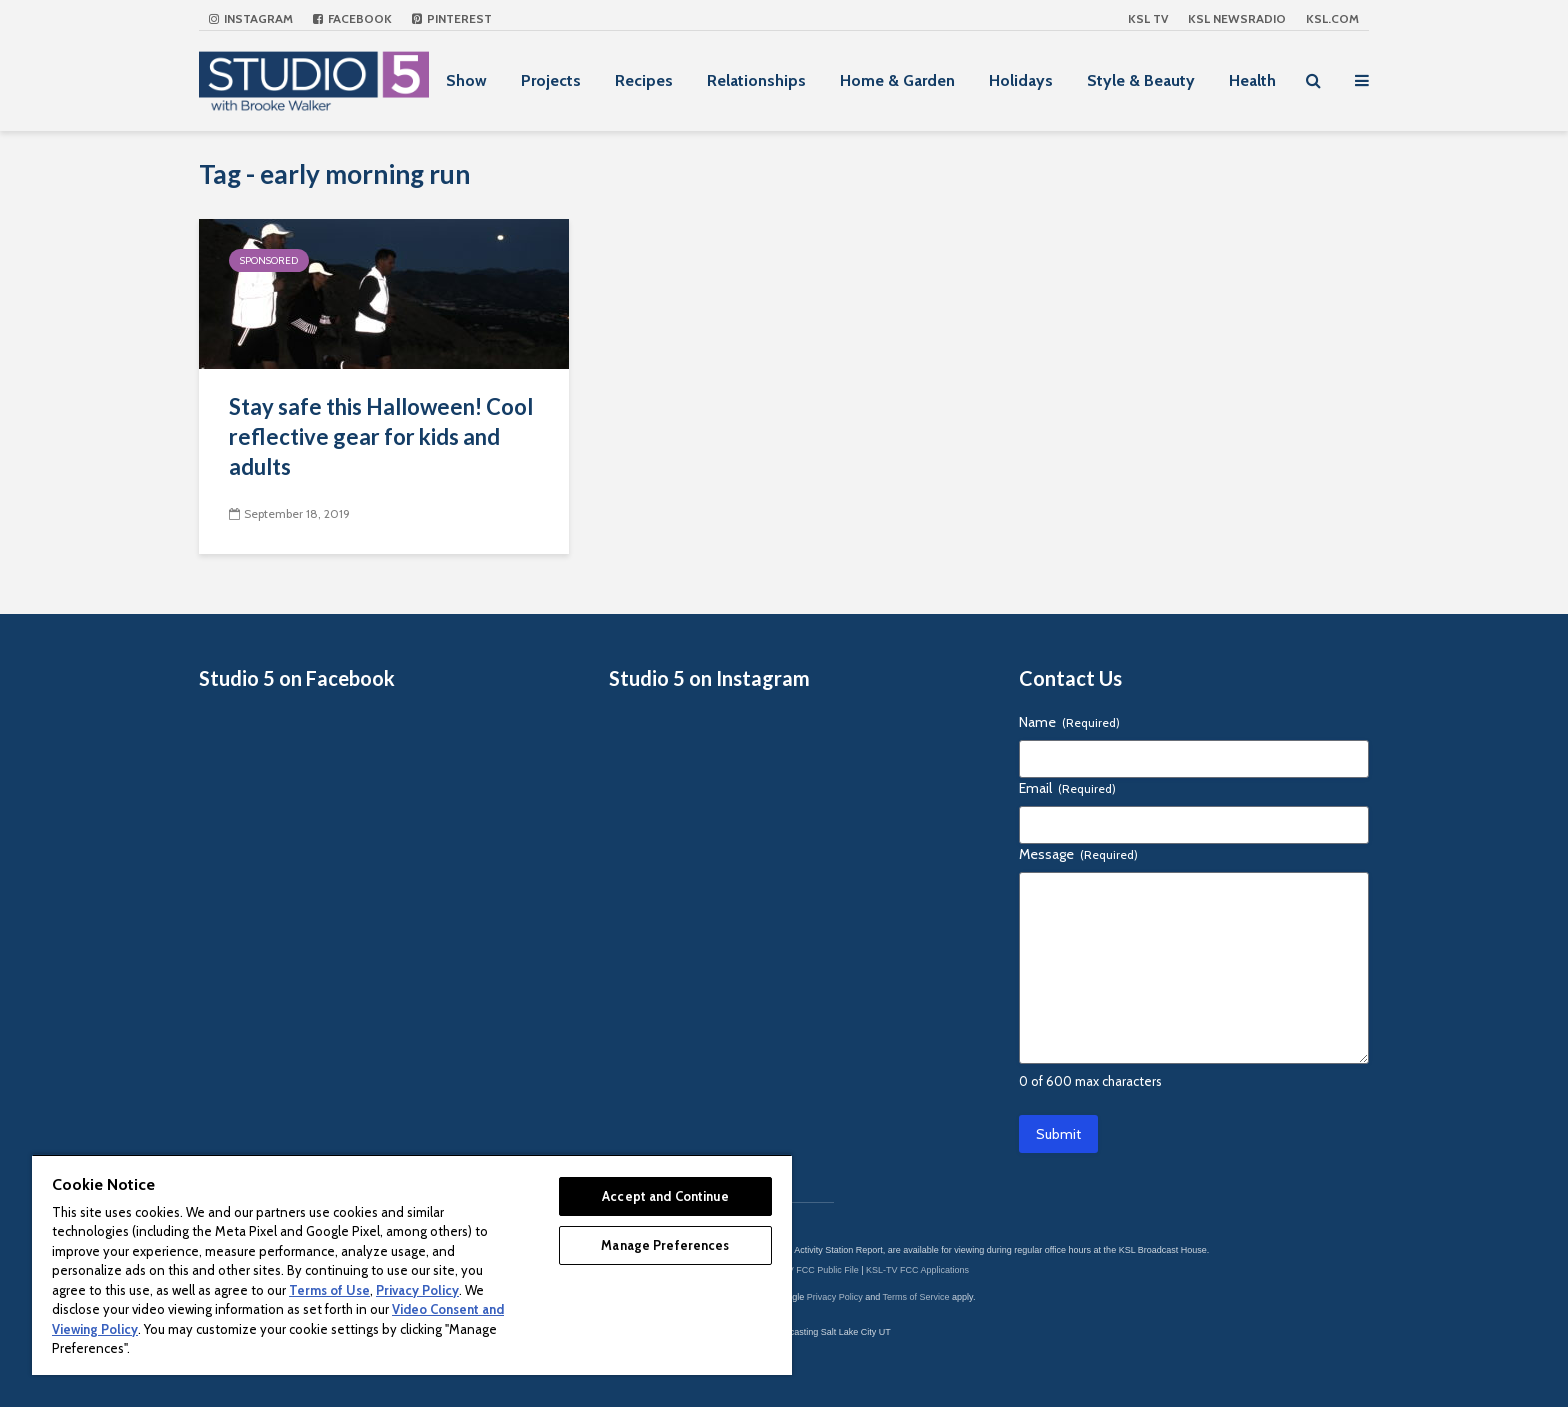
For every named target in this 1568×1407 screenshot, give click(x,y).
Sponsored (269, 260)
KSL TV (1148, 18)
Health (1252, 80)
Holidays (1021, 80)
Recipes (644, 80)
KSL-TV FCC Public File (810, 1270)
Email (1067, 788)
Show (466, 80)
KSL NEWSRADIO (1237, 18)
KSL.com (1332, 18)
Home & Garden (897, 80)
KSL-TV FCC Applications (917, 1270)
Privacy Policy (835, 1297)
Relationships (756, 80)
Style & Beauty (1141, 80)
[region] (412, 1264)
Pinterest (452, 18)
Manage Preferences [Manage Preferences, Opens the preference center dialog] (665, 1245)
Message (1078, 854)
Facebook (352, 18)
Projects (551, 80)
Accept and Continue (665, 1196)
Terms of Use (329, 1290)
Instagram (251, 18)
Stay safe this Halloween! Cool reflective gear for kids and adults (381, 436)
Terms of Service (916, 1297)
